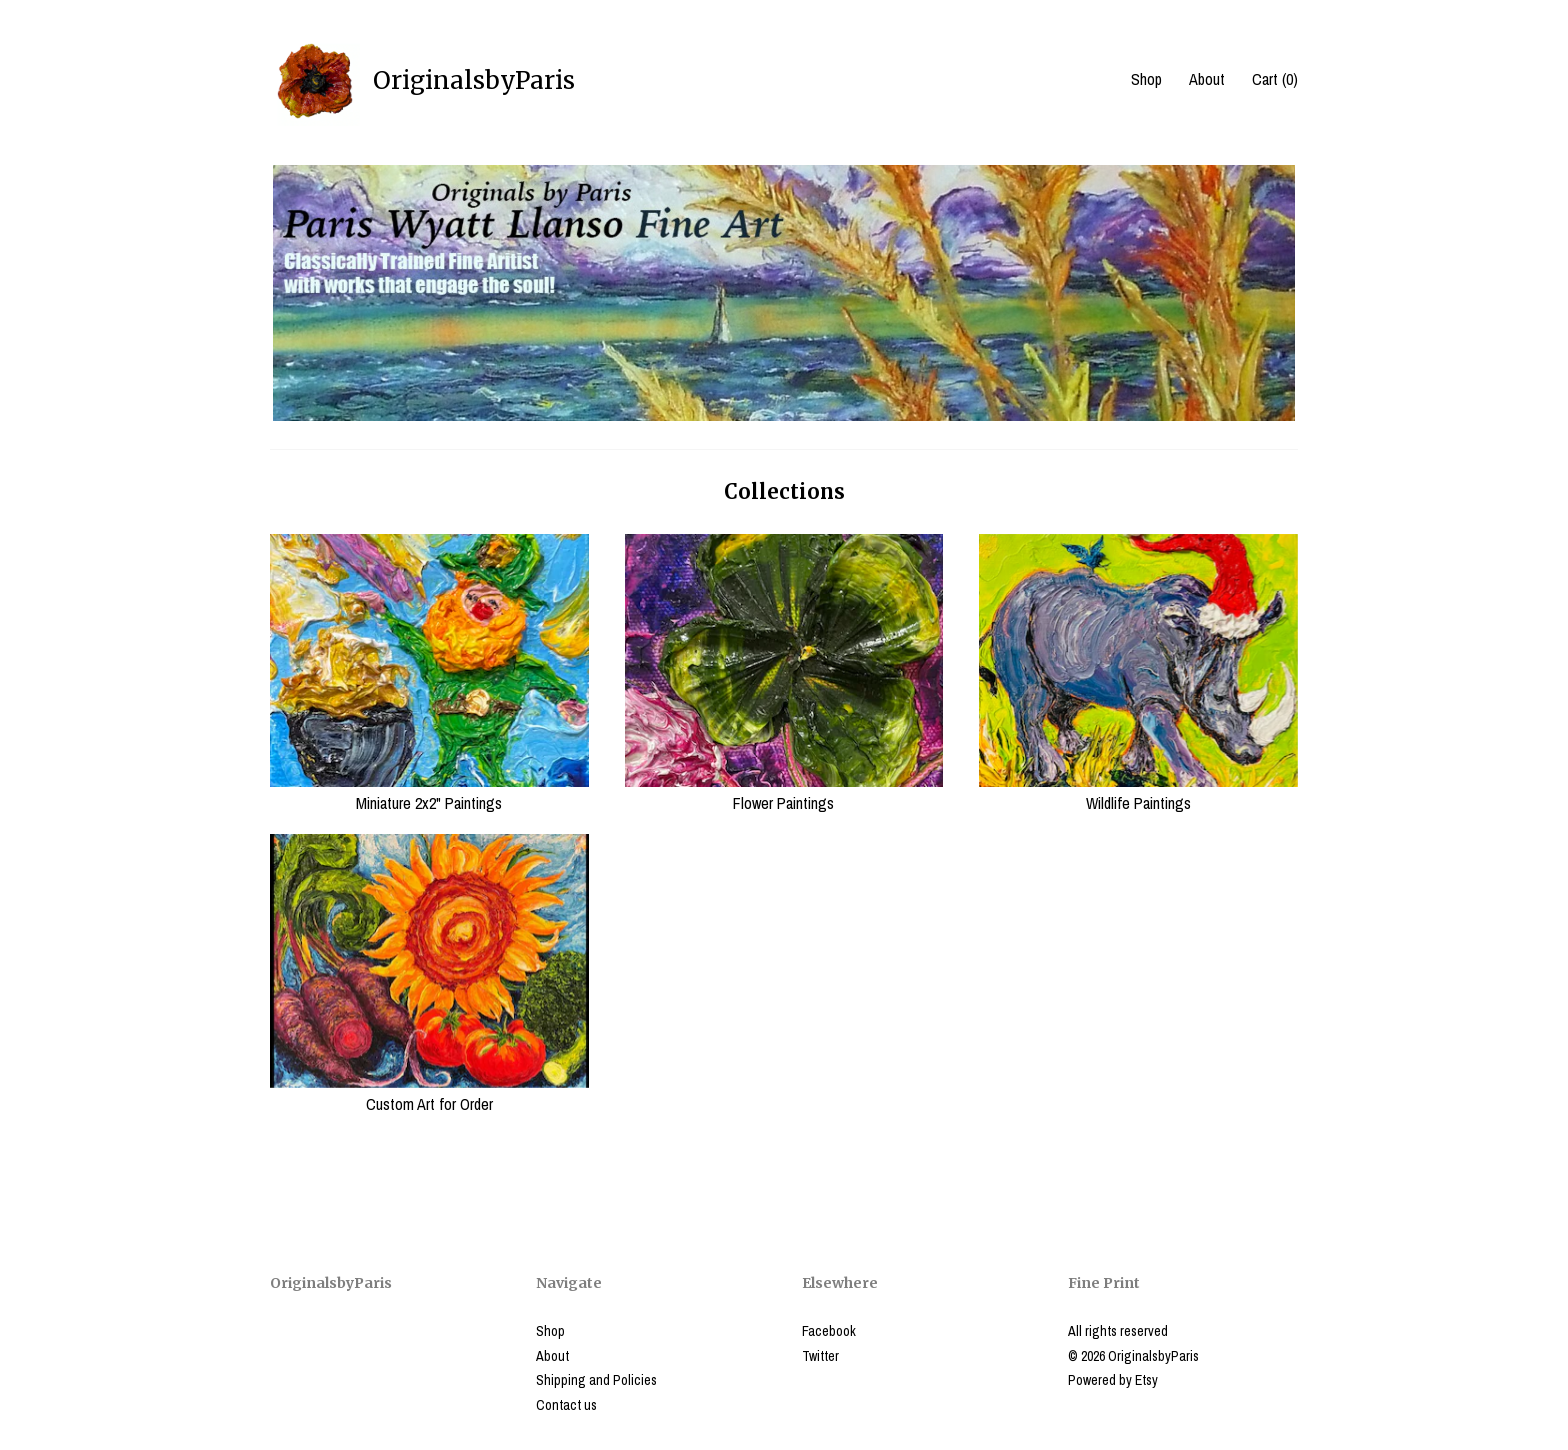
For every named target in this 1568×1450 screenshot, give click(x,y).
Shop (1146, 79)
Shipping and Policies (596, 1380)
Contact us (566, 1405)
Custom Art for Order (429, 1093)
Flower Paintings (784, 792)
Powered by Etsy (1113, 1380)
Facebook (829, 1331)
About (1207, 79)
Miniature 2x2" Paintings (429, 792)
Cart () (1275, 79)
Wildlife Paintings (1138, 792)
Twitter (820, 1356)
